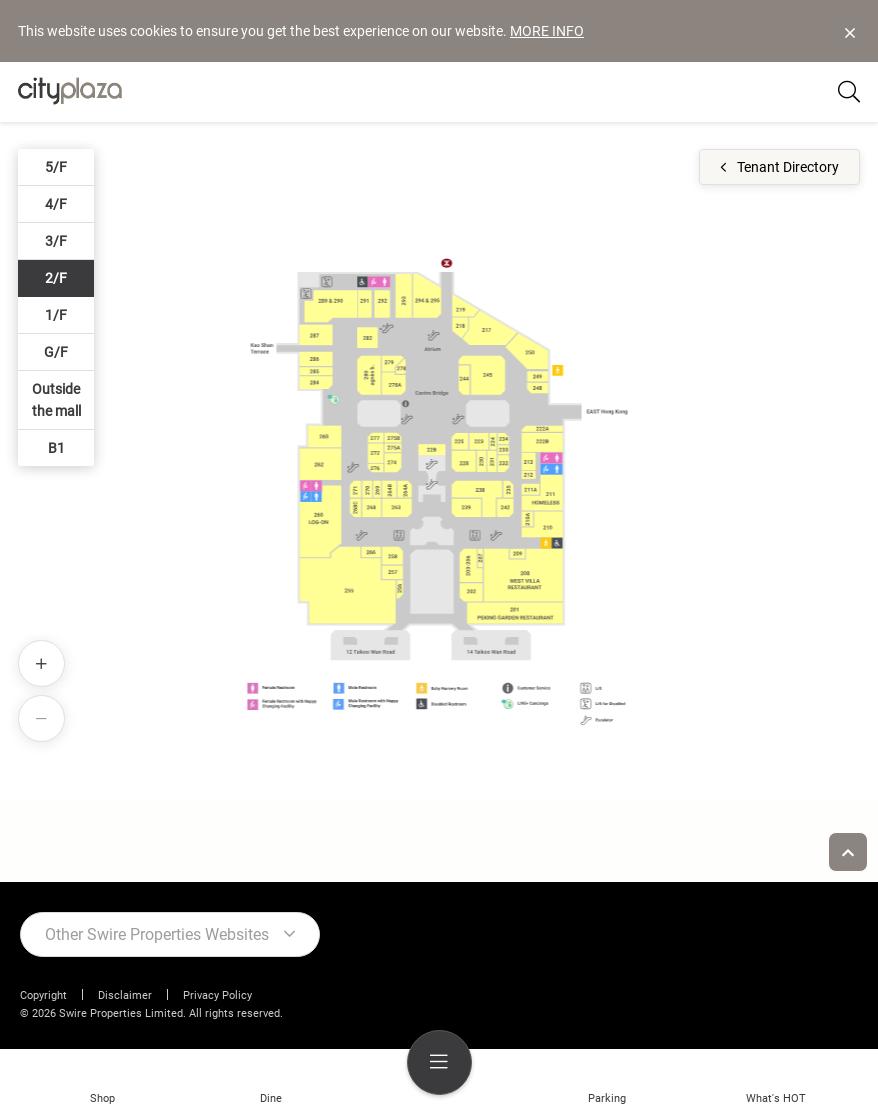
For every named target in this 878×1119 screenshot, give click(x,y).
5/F (56, 167)
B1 (56, 448)
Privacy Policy (217, 995)
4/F (56, 204)
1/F (56, 315)
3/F (56, 241)
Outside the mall (56, 400)
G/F (56, 352)
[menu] (439, 1062)
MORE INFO (547, 31)
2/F (56, 278)
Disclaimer (125, 995)
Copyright (43, 995)
